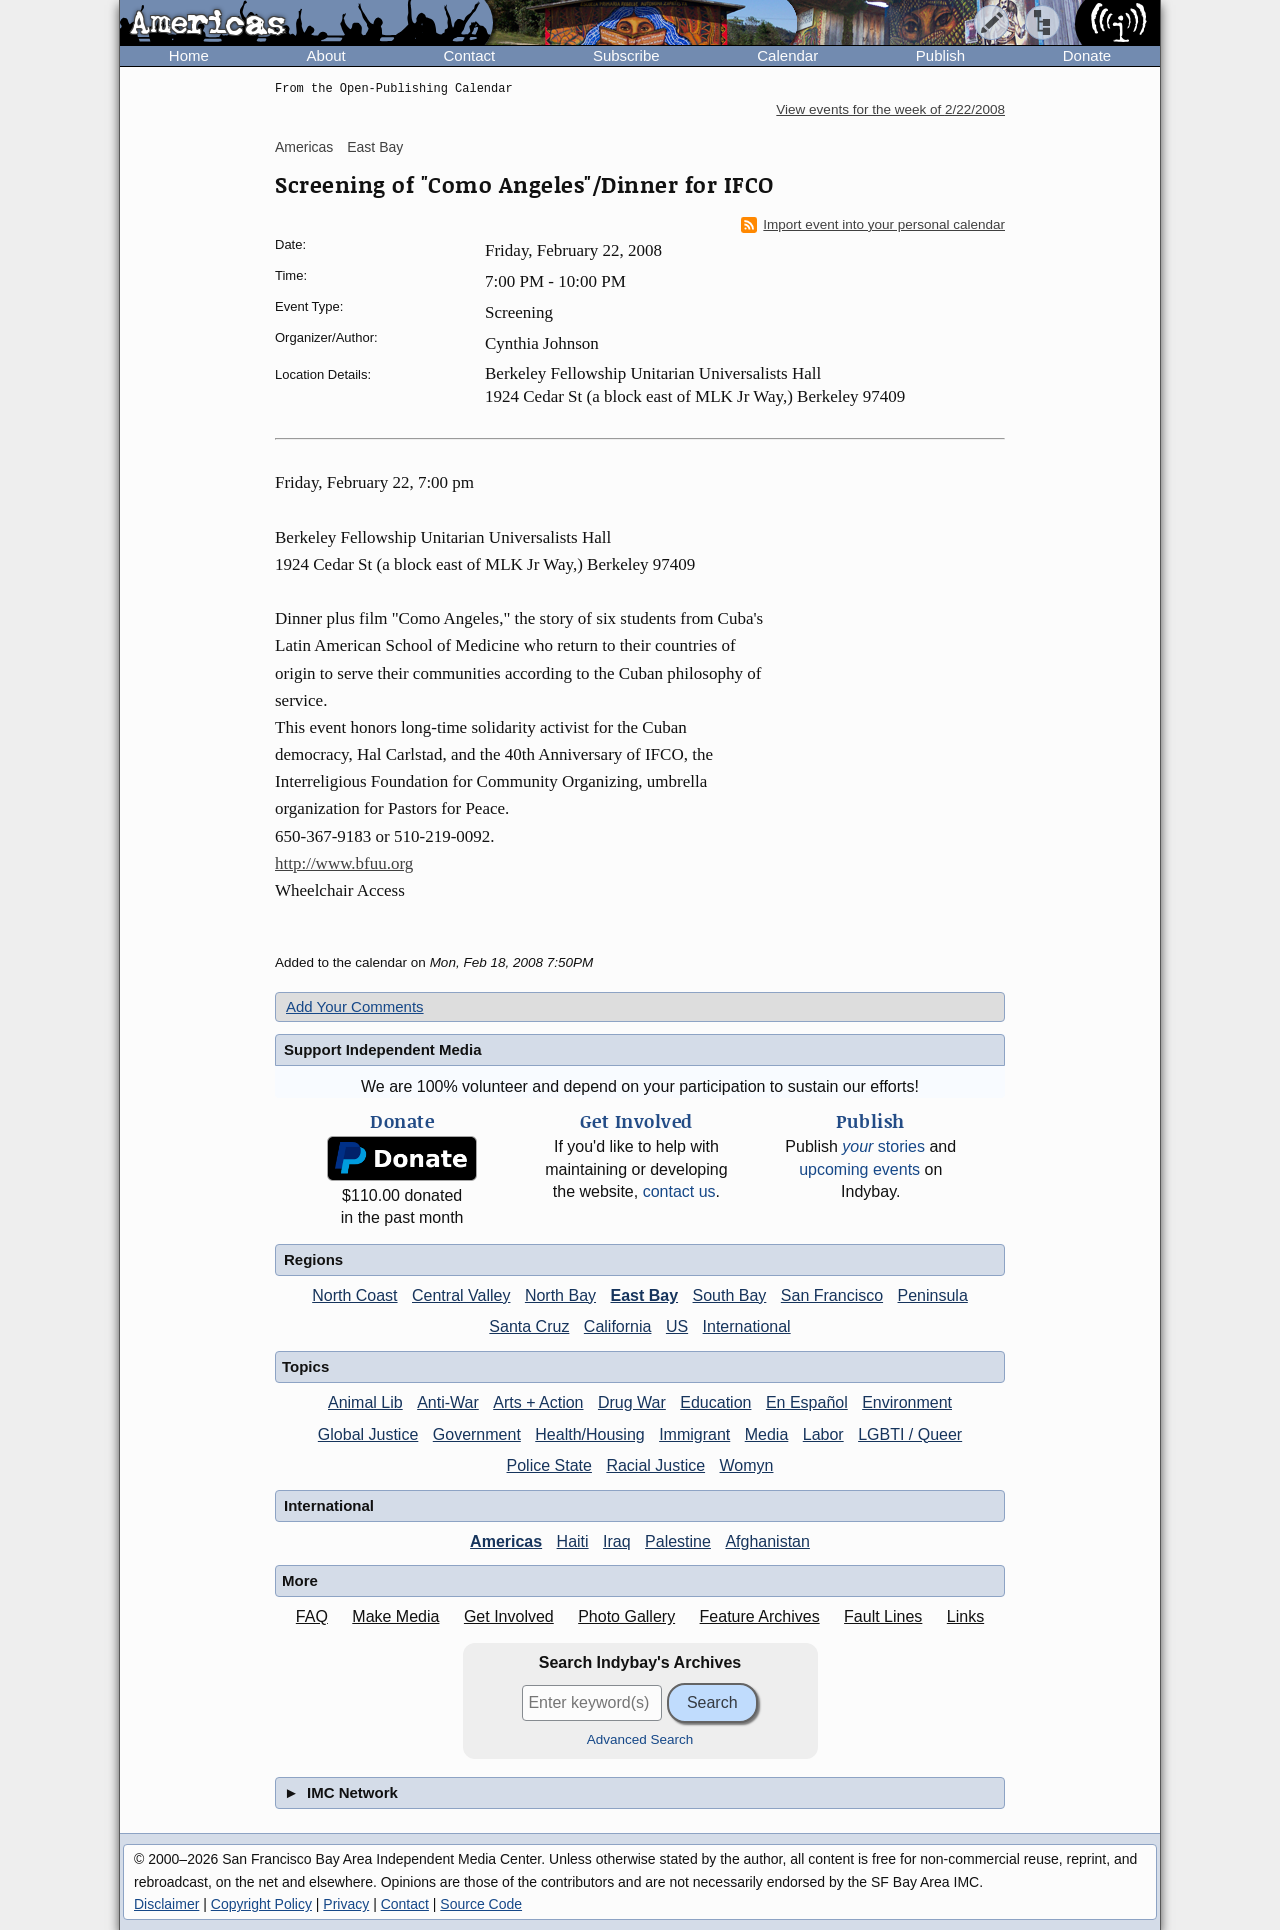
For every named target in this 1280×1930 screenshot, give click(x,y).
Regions (313, 1259)
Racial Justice (655, 1465)
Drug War (632, 1402)
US (677, 1326)
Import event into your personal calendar (873, 225)
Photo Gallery (626, 1616)
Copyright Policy (261, 1904)
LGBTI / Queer (910, 1434)
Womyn (747, 1465)
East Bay (375, 147)
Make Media (395, 1616)
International (747, 1326)
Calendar (787, 55)
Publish (940, 55)
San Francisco (832, 1295)
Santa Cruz (529, 1326)
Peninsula (933, 1295)
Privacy (346, 1904)
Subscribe (626, 55)
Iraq (617, 1541)
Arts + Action (538, 1402)
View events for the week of (890, 109)
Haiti (573, 1541)
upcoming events (859, 1169)
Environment (907, 1402)
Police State (549, 1465)
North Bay (560, 1295)
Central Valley (461, 1295)
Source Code (481, 1904)
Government (477, 1434)
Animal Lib (365, 1402)
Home (189, 55)
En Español (807, 1402)
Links (965, 1616)
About (326, 55)
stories (883, 1146)
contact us (679, 1191)
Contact (469, 55)
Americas (304, 147)
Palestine (678, 1541)
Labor (823, 1434)
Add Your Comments (355, 1006)
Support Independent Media (383, 1049)
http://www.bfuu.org (344, 863)
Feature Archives (760, 1616)
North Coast (354, 1295)
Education (715, 1402)
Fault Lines (883, 1616)
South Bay (730, 1295)
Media (767, 1434)
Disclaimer (166, 1904)
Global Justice (368, 1434)
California (618, 1326)
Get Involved (509, 1616)
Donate (1087, 55)
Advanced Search (640, 1739)
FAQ (312, 1616)
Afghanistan (767, 1541)
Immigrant (694, 1434)
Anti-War (448, 1402)
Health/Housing (589, 1434)
